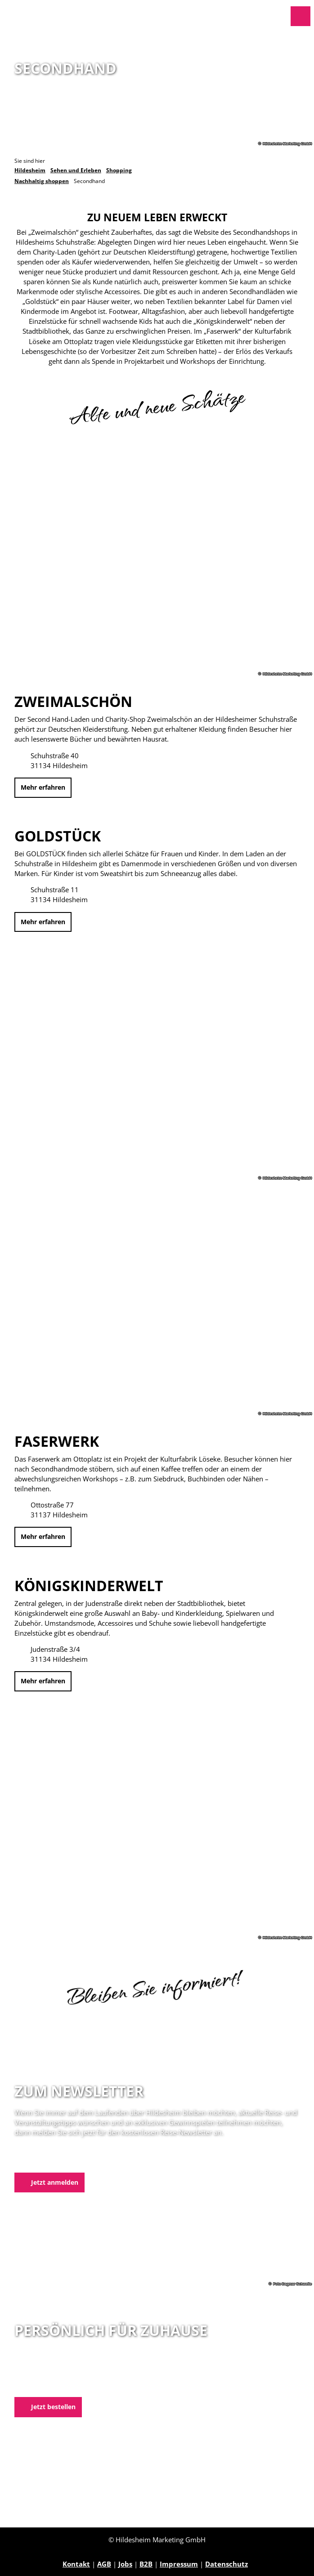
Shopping (119, 170)
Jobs (125, 2563)
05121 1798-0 (51, 2375)
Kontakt (76, 2563)
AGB (104, 2563)
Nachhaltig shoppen (41, 181)
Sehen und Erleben (75, 170)
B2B (146, 2563)
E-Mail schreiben (42, 2385)
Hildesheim (29, 170)
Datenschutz (226, 2563)
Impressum (179, 2563)
